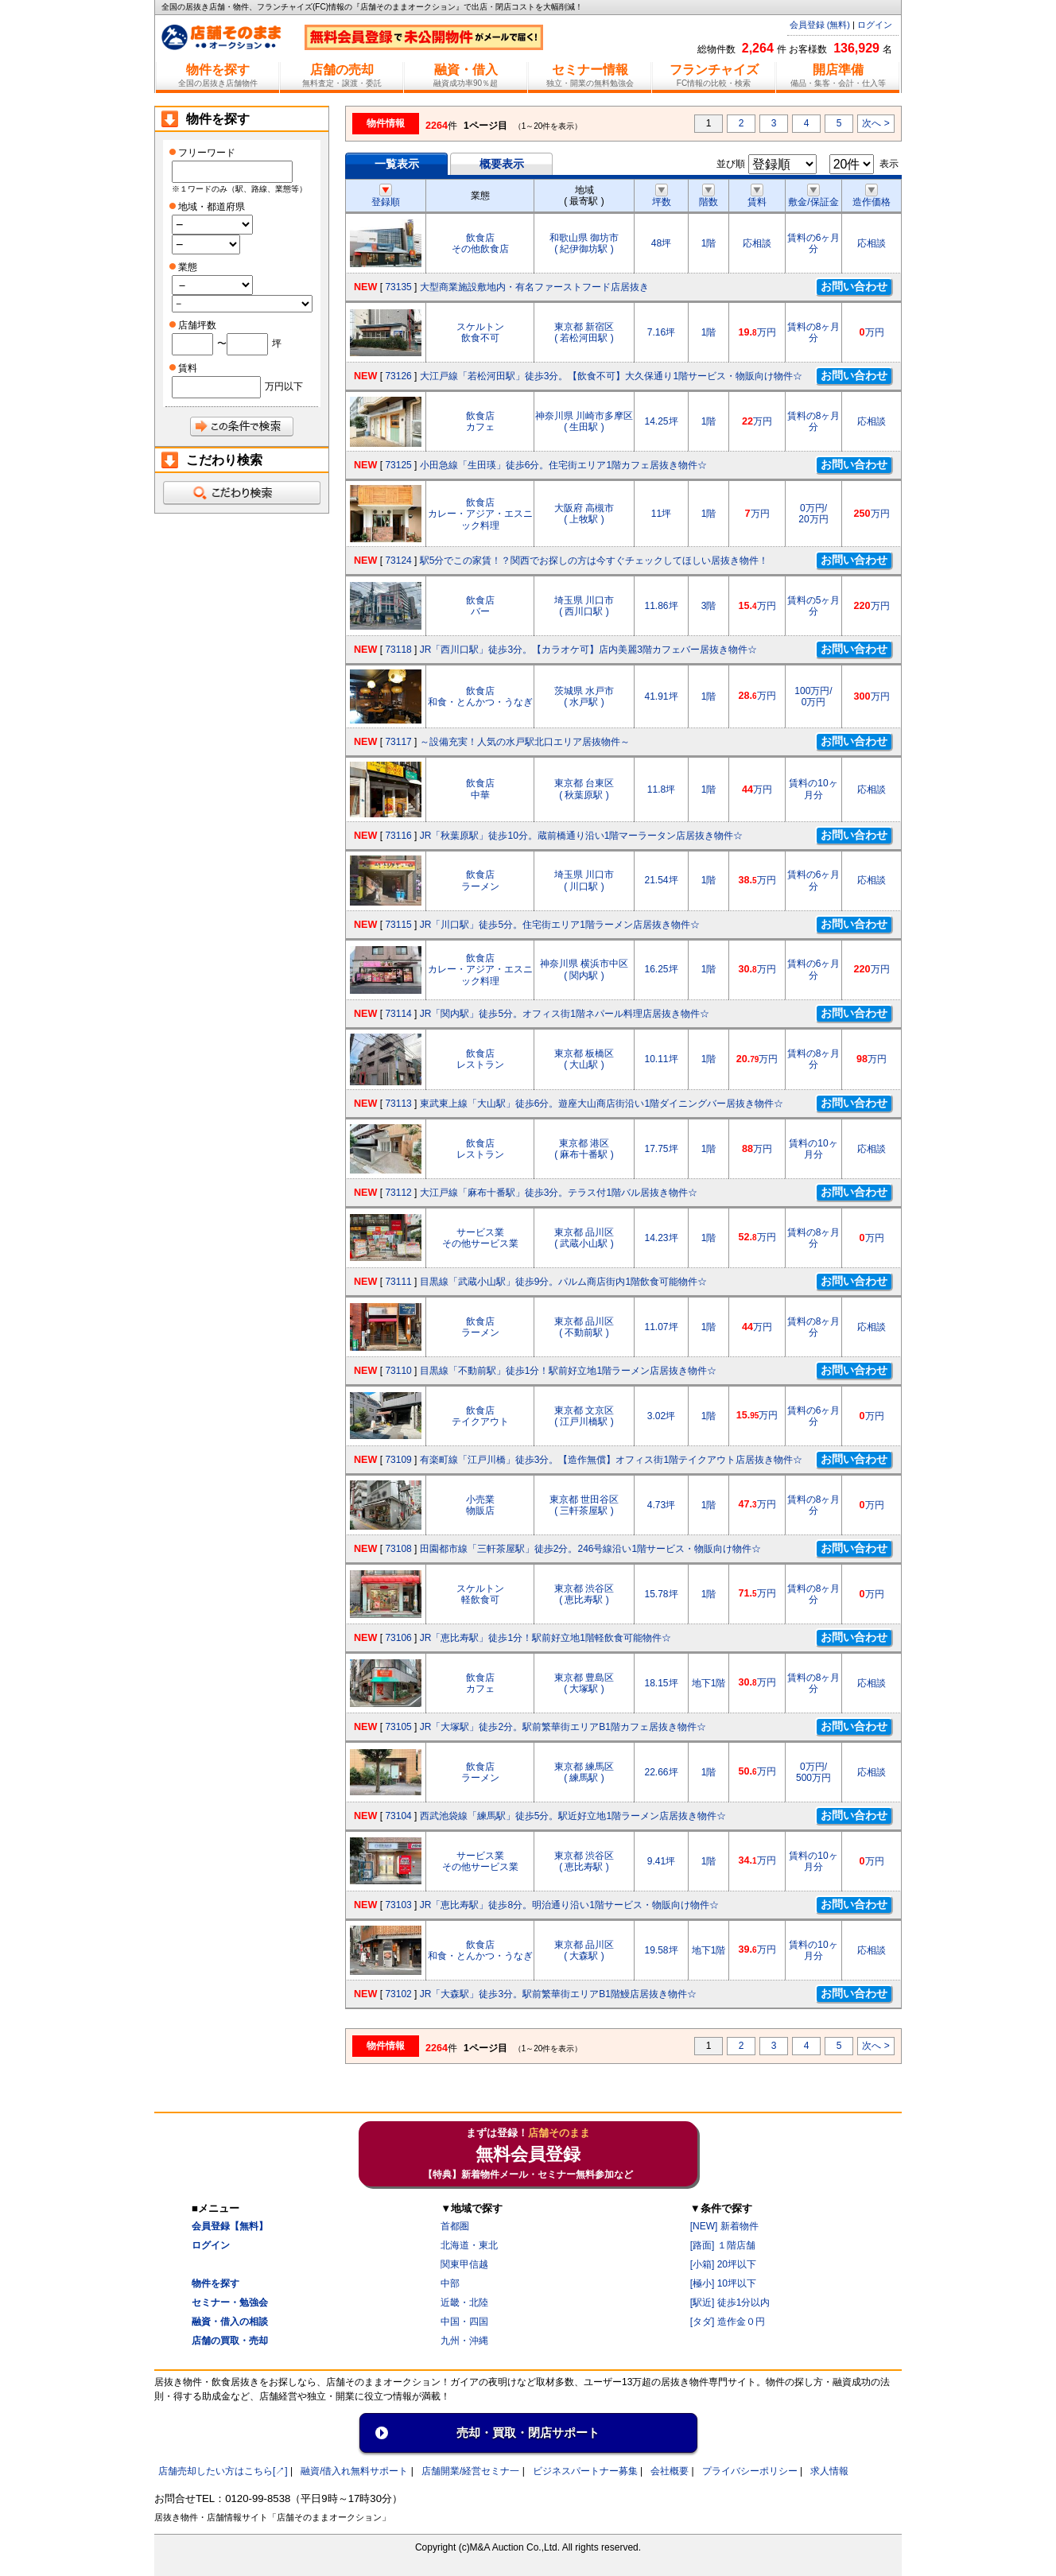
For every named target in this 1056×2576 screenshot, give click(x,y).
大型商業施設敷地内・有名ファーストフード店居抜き (534, 287)
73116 (398, 835)
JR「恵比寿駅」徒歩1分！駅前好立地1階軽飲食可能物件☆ (545, 1637)
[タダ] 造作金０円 (727, 2321)
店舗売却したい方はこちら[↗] (223, 2471)
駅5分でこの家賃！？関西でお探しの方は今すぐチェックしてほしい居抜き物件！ (594, 560)
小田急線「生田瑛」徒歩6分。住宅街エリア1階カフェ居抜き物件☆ (563, 465)
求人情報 (829, 2471)
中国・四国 (464, 2321)
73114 (398, 1013)
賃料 (757, 196)
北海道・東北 (469, 2245)
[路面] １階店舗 (722, 2245)
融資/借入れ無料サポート (354, 2471)
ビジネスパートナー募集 (585, 2471)
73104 (398, 1815)
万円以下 (284, 386)
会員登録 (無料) (820, 24)
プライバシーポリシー (750, 2471)
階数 (708, 196)
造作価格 (871, 196)
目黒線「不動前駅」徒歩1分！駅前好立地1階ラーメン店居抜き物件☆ (568, 1370)
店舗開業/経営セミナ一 (470, 2471)
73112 (398, 1192)
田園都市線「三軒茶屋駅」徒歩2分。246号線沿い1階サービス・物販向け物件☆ (590, 1548)
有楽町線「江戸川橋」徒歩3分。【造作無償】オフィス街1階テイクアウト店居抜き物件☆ (611, 1459)
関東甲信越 (464, 2264)
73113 (398, 1103)
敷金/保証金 (813, 196)
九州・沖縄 (464, 2340)
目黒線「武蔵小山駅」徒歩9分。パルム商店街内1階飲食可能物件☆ (563, 1281)
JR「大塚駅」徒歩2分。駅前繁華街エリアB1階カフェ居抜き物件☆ (563, 1726)
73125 (398, 465)
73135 (398, 287)
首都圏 (455, 2226)
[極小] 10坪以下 (723, 2283)
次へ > (875, 123)
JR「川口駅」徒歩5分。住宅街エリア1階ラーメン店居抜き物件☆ (560, 924)
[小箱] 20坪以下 (723, 2264)
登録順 (385, 196)
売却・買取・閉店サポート (528, 2432)
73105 (398, 1726)
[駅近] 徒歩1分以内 (730, 2302)
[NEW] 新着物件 (724, 2226)
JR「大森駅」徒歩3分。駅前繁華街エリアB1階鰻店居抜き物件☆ (558, 1994)
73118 (398, 649)
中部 (450, 2283)
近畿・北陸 (464, 2302)
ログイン (874, 24)
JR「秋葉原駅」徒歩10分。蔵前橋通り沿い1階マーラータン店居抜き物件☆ (581, 835)
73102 (398, 1994)
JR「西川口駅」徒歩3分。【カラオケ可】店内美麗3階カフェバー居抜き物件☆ (588, 649)
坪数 (661, 196)
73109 (398, 1459)
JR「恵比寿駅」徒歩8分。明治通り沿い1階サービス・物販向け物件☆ (569, 1905)
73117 (398, 741)
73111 (398, 1281)
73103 (398, 1905)
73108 (398, 1548)
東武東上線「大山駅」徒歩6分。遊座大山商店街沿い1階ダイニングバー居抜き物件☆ (601, 1103)
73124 (398, 560)
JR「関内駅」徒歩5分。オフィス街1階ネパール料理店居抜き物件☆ (564, 1013)
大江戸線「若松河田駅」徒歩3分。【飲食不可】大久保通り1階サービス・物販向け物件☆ (611, 376)
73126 (398, 376)
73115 (398, 924)
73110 (398, 1370)
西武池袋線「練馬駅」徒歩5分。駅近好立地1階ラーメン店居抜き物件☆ (573, 1815)
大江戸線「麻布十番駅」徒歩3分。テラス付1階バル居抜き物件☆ (558, 1192)
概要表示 (501, 163)
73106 (398, 1637)
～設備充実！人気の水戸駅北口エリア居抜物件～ (525, 741)
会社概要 (669, 2471)
